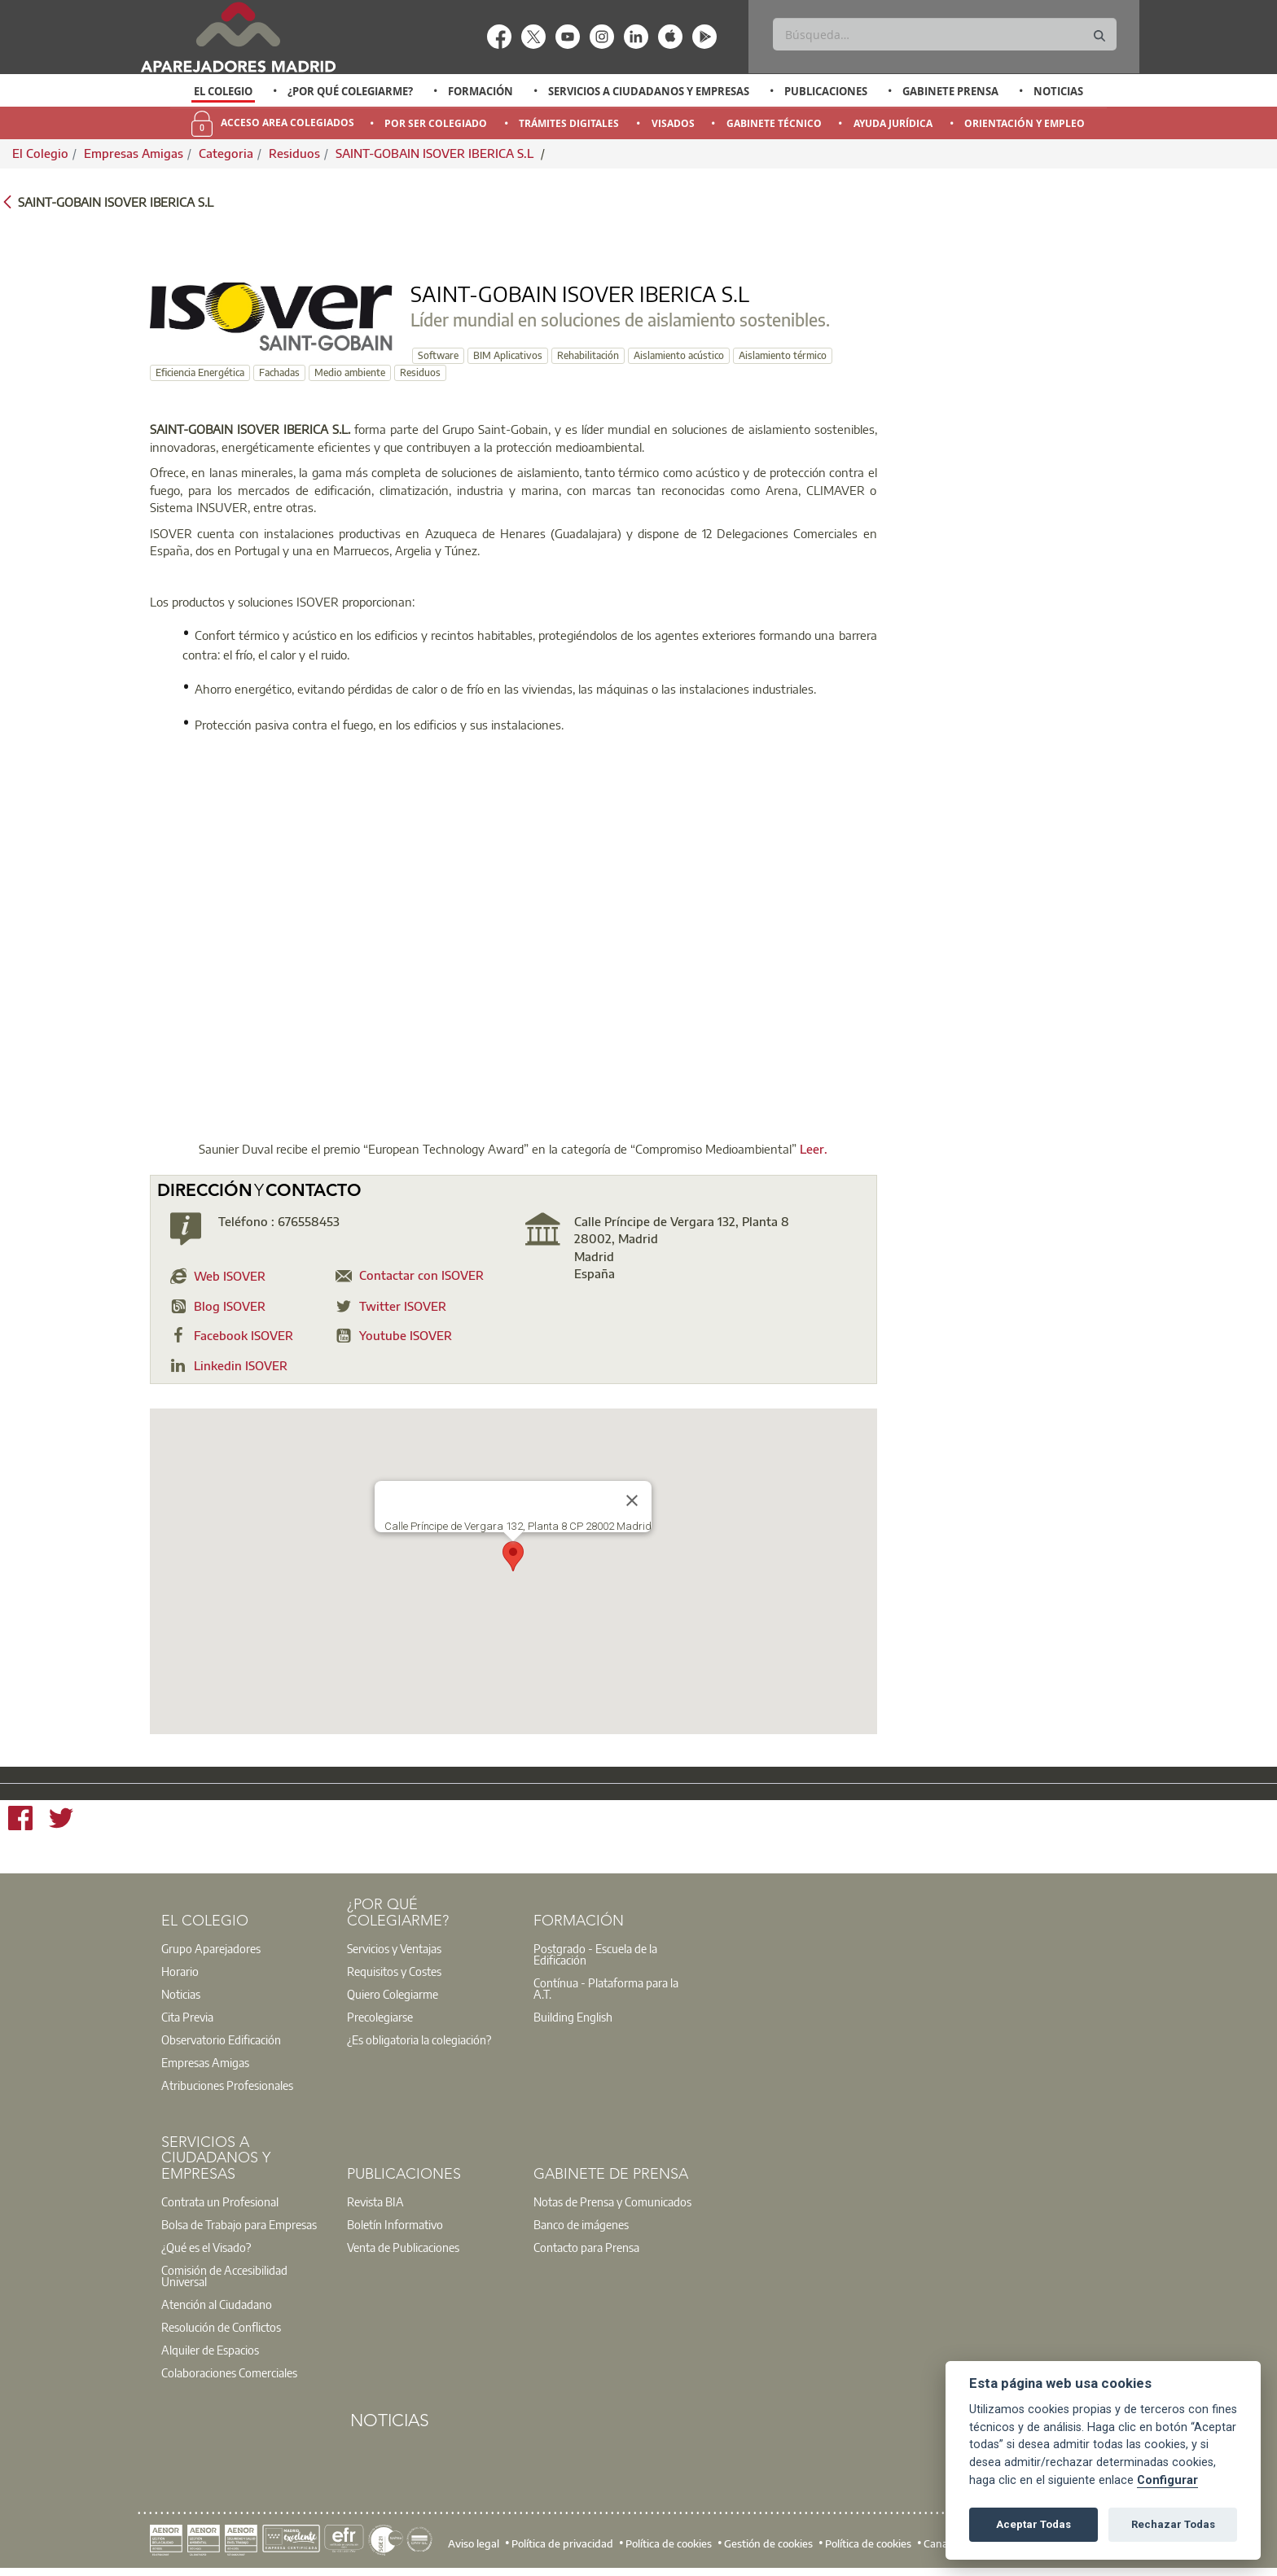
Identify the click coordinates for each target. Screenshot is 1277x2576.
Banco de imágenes (581, 2224)
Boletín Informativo (395, 2224)
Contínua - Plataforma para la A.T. (605, 1988)
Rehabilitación (588, 355)
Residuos (294, 153)
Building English (572, 2016)
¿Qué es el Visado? (206, 2247)
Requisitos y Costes (394, 1971)
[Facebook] (20, 1820)
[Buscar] (944, 34)
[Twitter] (61, 1820)
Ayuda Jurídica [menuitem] (893, 123)
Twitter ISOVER (402, 1306)
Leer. (813, 1148)
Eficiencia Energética (200, 372)
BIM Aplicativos (507, 355)
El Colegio (223, 91)
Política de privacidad (562, 2543)
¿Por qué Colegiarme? (350, 91)
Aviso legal (473, 2543)
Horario (180, 1971)
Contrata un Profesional (220, 2201)
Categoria (226, 153)
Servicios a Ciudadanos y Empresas (648, 91)
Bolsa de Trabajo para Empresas (239, 2224)
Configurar (1167, 2480)
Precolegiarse (380, 2016)
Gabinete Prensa (950, 91)
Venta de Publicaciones (403, 2247)
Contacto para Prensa (586, 2247)
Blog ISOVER (229, 1306)
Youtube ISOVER (405, 1335)
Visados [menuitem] (673, 123)
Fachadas (279, 372)
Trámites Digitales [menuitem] (569, 123)
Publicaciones (825, 91)
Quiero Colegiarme (392, 1994)
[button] (513, 1556)
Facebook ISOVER (243, 1335)
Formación (480, 91)
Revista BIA (375, 2201)
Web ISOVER (229, 1275)
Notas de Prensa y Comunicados (612, 2201)
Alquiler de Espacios (210, 2349)
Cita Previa (187, 2016)
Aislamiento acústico (679, 355)
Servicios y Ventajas (394, 1948)
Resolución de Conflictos (221, 2327)
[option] (223, 91)
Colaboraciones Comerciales (229, 2372)
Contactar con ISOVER (421, 1275)
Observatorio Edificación (221, 2039)
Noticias (1058, 91)
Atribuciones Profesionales (227, 2085)
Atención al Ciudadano (216, 2304)
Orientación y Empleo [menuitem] (1024, 123)
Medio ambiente (349, 372)
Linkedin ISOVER (240, 1365)
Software (438, 355)
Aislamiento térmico (783, 355)
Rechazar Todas (1173, 2524)
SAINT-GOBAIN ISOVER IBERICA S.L (436, 153)
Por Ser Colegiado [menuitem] (435, 123)
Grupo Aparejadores (211, 1948)
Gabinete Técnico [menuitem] (774, 123)
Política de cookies (668, 2543)
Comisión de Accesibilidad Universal (224, 2276)
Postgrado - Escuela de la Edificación (595, 1954)
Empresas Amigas (133, 153)
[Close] (632, 1500)
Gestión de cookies (768, 2543)
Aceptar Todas (1033, 2524)
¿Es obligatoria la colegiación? (419, 2039)
